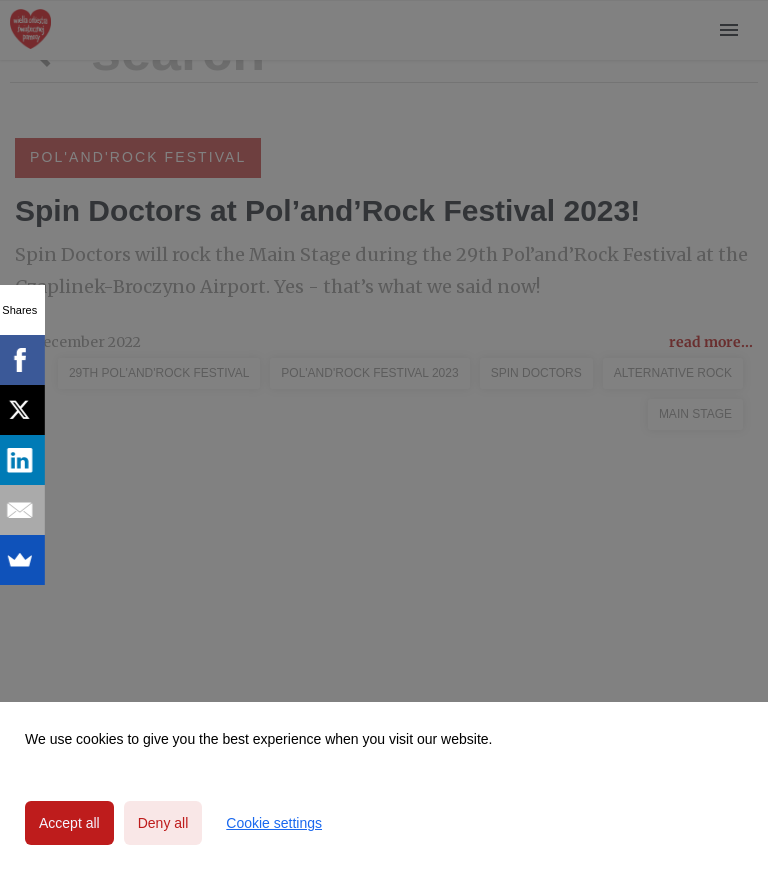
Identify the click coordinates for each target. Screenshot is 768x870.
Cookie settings (274, 823)
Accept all (69, 823)
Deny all (163, 823)
